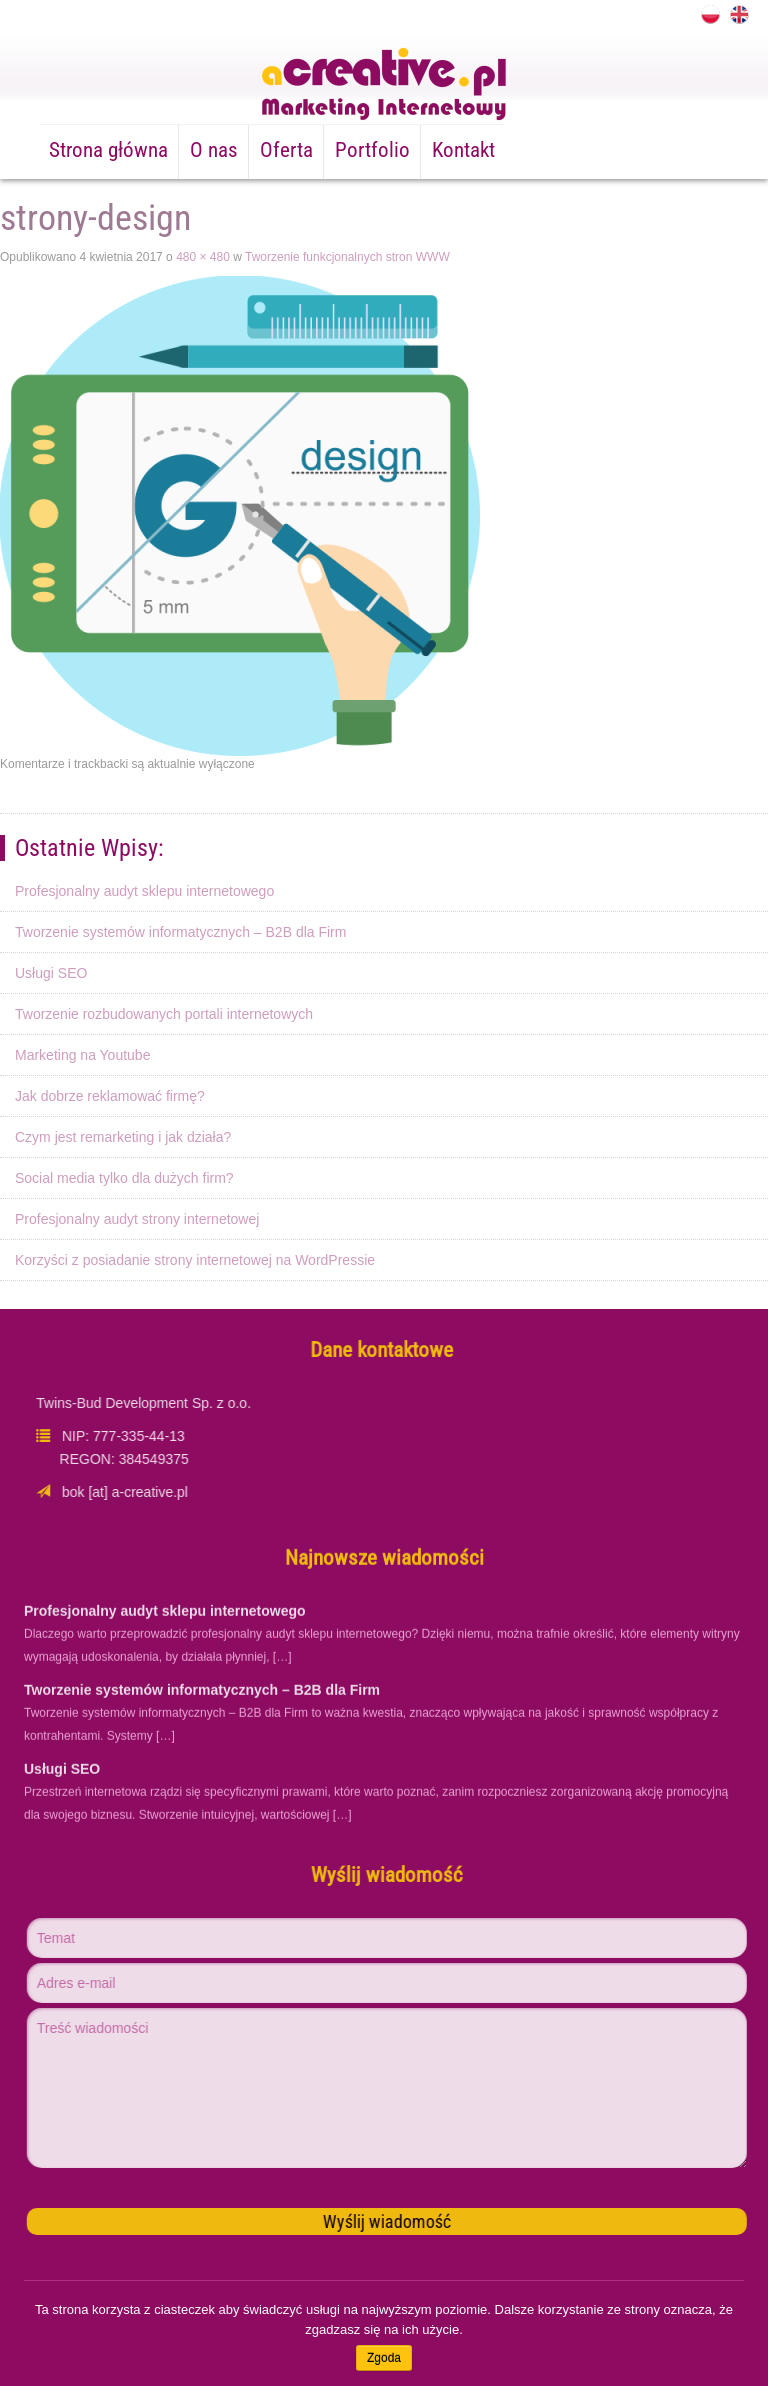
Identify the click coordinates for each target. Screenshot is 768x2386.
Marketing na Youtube (82, 1055)
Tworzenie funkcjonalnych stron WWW (347, 257)
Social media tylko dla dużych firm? (124, 1178)
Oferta (286, 150)
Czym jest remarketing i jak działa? (123, 1137)
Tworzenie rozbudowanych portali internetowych (164, 1014)
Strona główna (108, 150)
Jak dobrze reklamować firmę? (110, 1096)
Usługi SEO (51, 973)
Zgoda (384, 2358)
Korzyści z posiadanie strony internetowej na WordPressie (195, 1260)
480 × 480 (203, 257)
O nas (214, 150)
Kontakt (463, 150)
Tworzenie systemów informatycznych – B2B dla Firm (180, 932)
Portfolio (372, 150)
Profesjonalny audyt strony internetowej (137, 1219)
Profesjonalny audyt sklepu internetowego (144, 891)
